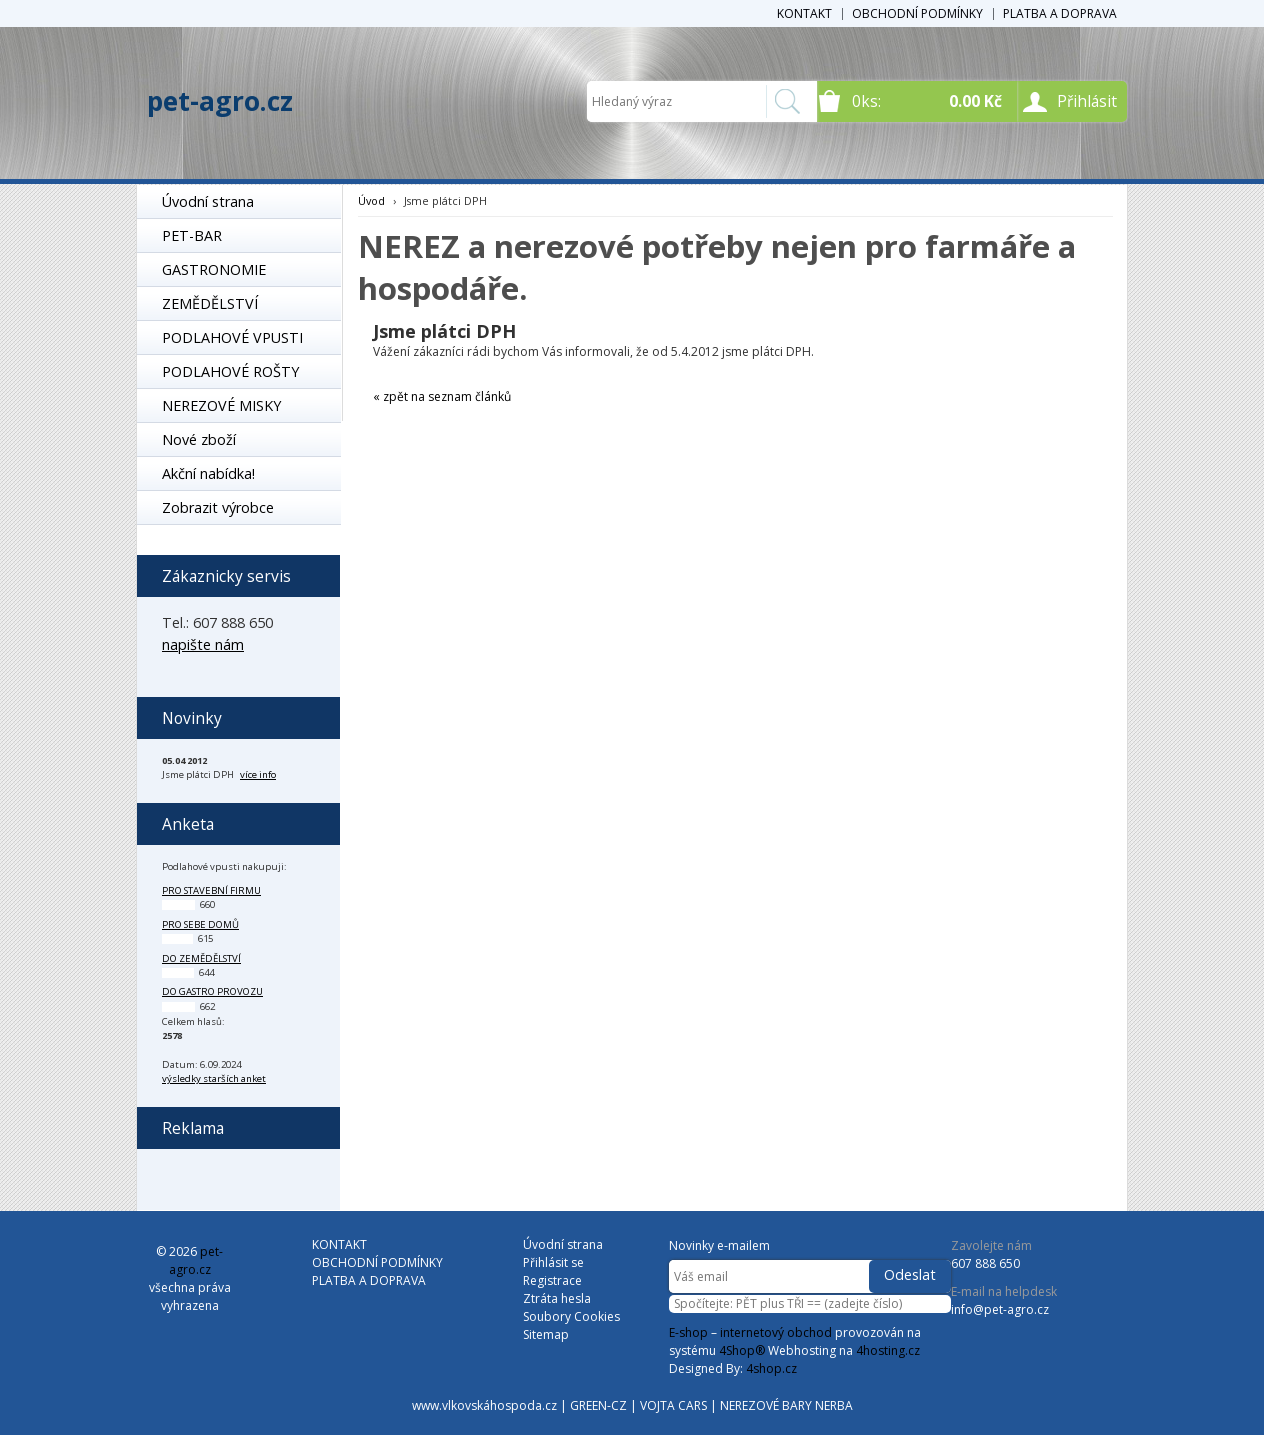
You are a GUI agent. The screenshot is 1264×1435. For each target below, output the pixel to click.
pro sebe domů (200, 924)
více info (258, 774)
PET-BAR (192, 235)
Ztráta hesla (557, 1298)
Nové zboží (199, 439)
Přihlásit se (553, 1262)
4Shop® (742, 1350)
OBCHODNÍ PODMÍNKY (917, 13)
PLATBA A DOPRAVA (1060, 13)
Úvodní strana (208, 201)
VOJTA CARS (673, 1405)
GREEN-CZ (598, 1405)
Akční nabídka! (208, 473)
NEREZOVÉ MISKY (221, 405)
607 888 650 (985, 1263)
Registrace (552, 1280)
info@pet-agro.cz (1000, 1309)
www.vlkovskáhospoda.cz (484, 1405)
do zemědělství (201, 958)
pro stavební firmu (211, 890)
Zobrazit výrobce (218, 507)
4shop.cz (771, 1368)
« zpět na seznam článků (442, 396)
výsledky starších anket (214, 1078)
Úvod (371, 200)
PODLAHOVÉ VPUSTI (232, 337)
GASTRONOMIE (214, 269)
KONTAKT (804, 13)
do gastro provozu (212, 991)
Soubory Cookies (571, 1316)
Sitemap (546, 1334)
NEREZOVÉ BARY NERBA (786, 1405)
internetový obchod (776, 1332)
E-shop (688, 1332)
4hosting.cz (888, 1350)
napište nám (203, 644)
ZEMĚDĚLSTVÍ (210, 303)
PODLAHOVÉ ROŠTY (230, 371)
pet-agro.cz (220, 101)
